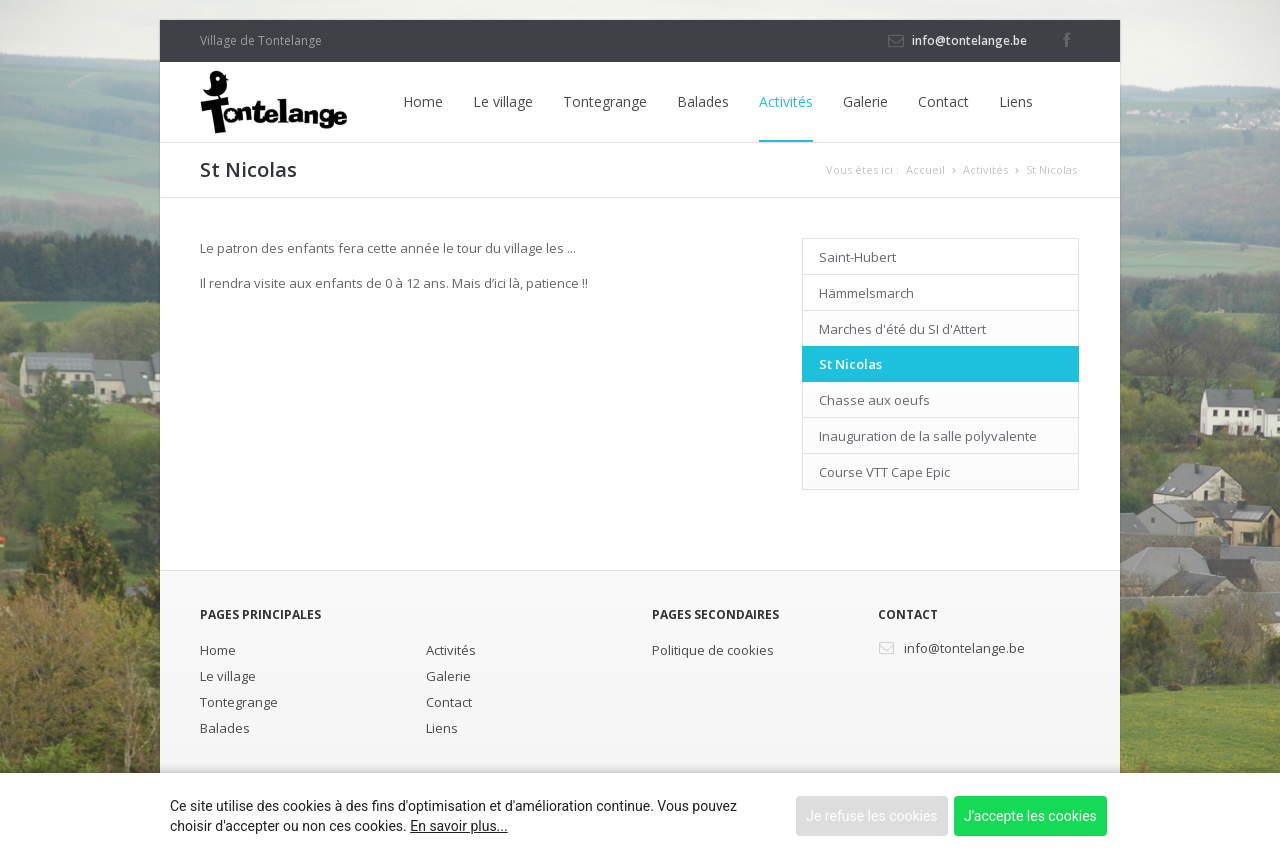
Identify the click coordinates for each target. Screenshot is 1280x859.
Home (423, 101)
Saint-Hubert (857, 257)
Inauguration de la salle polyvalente (928, 436)
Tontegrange (605, 101)
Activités (786, 101)
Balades (703, 101)
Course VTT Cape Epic (884, 472)
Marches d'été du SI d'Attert (902, 329)
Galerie (865, 101)
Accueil (925, 169)
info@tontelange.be (969, 40)
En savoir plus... (458, 826)
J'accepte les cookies (1030, 816)
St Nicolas (1051, 169)
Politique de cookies (713, 650)
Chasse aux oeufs (874, 400)
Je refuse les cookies (871, 816)
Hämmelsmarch (866, 293)
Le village (503, 101)
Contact (943, 101)
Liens (1016, 101)
